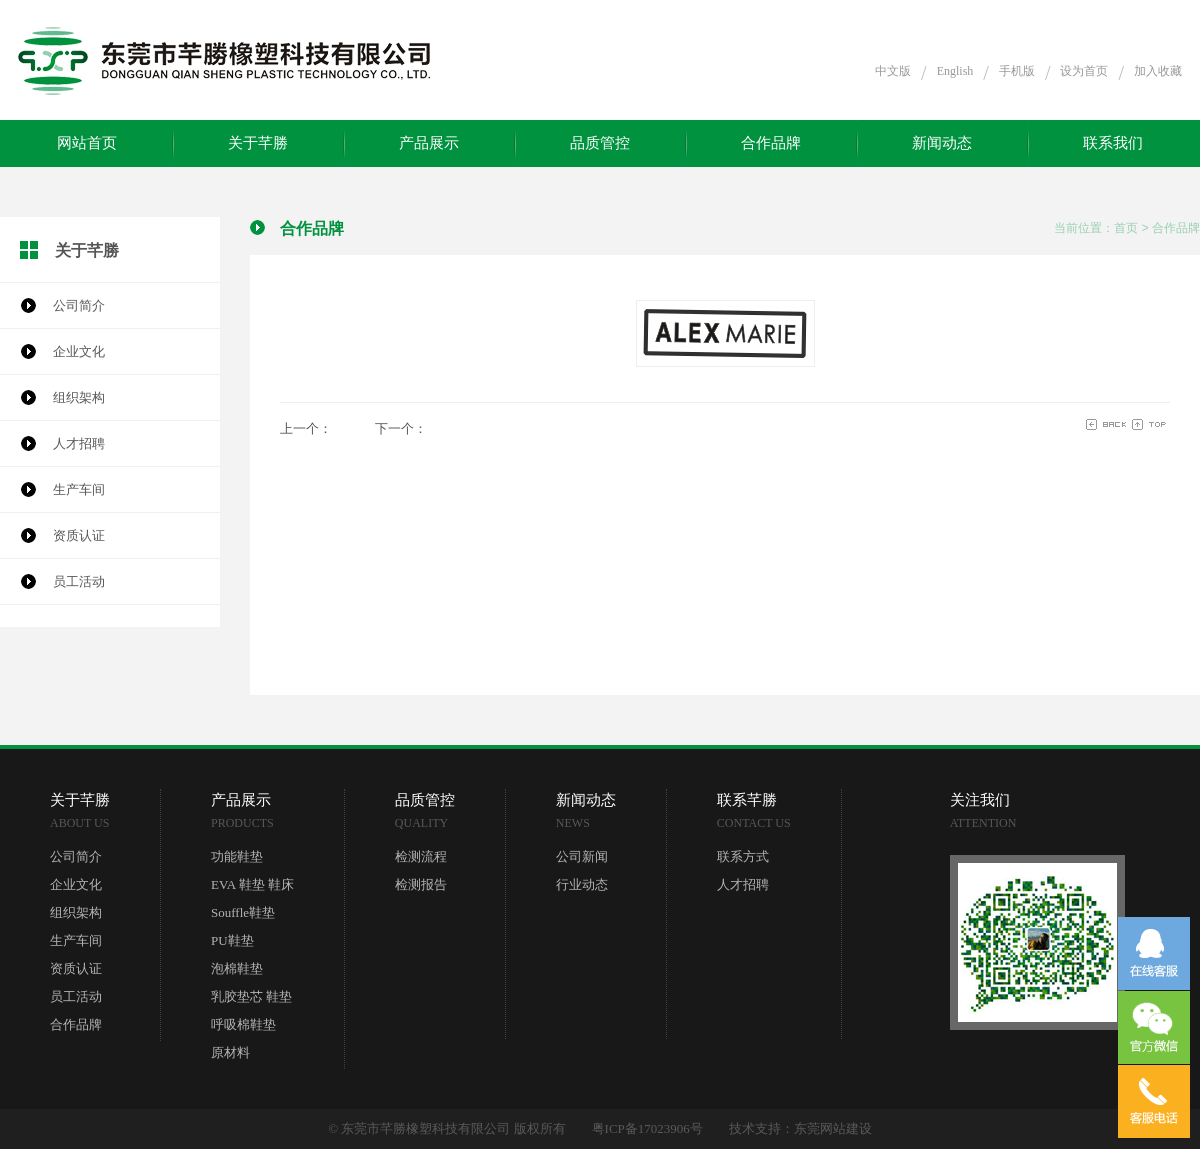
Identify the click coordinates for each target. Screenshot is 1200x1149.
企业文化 (79, 351)
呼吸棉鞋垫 (243, 1024)
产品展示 (429, 143)
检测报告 (421, 884)
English (955, 71)
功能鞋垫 (237, 856)
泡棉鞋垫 (237, 968)
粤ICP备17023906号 (647, 1128)
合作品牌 (771, 143)
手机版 (1017, 71)
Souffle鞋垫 (243, 912)
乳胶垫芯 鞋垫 (251, 996)
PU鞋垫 (232, 940)
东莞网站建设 (833, 1128)
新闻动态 (942, 143)
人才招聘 (79, 443)
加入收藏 (1158, 71)
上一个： (306, 428)
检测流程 (421, 856)
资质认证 (79, 535)
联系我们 (1113, 143)
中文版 (893, 71)
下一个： (401, 428)
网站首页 (87, 143)
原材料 (230, 1052)
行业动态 (582, 884)
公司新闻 (582, 856)
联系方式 (743, 856)
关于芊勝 (258, 143)
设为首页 (1084, 71)
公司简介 (79, 305)
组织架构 (79, 397)
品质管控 (600, 143)
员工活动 (79, 581)
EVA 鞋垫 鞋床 (252, 884)
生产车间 (79, 489)
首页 (1126, 228)
